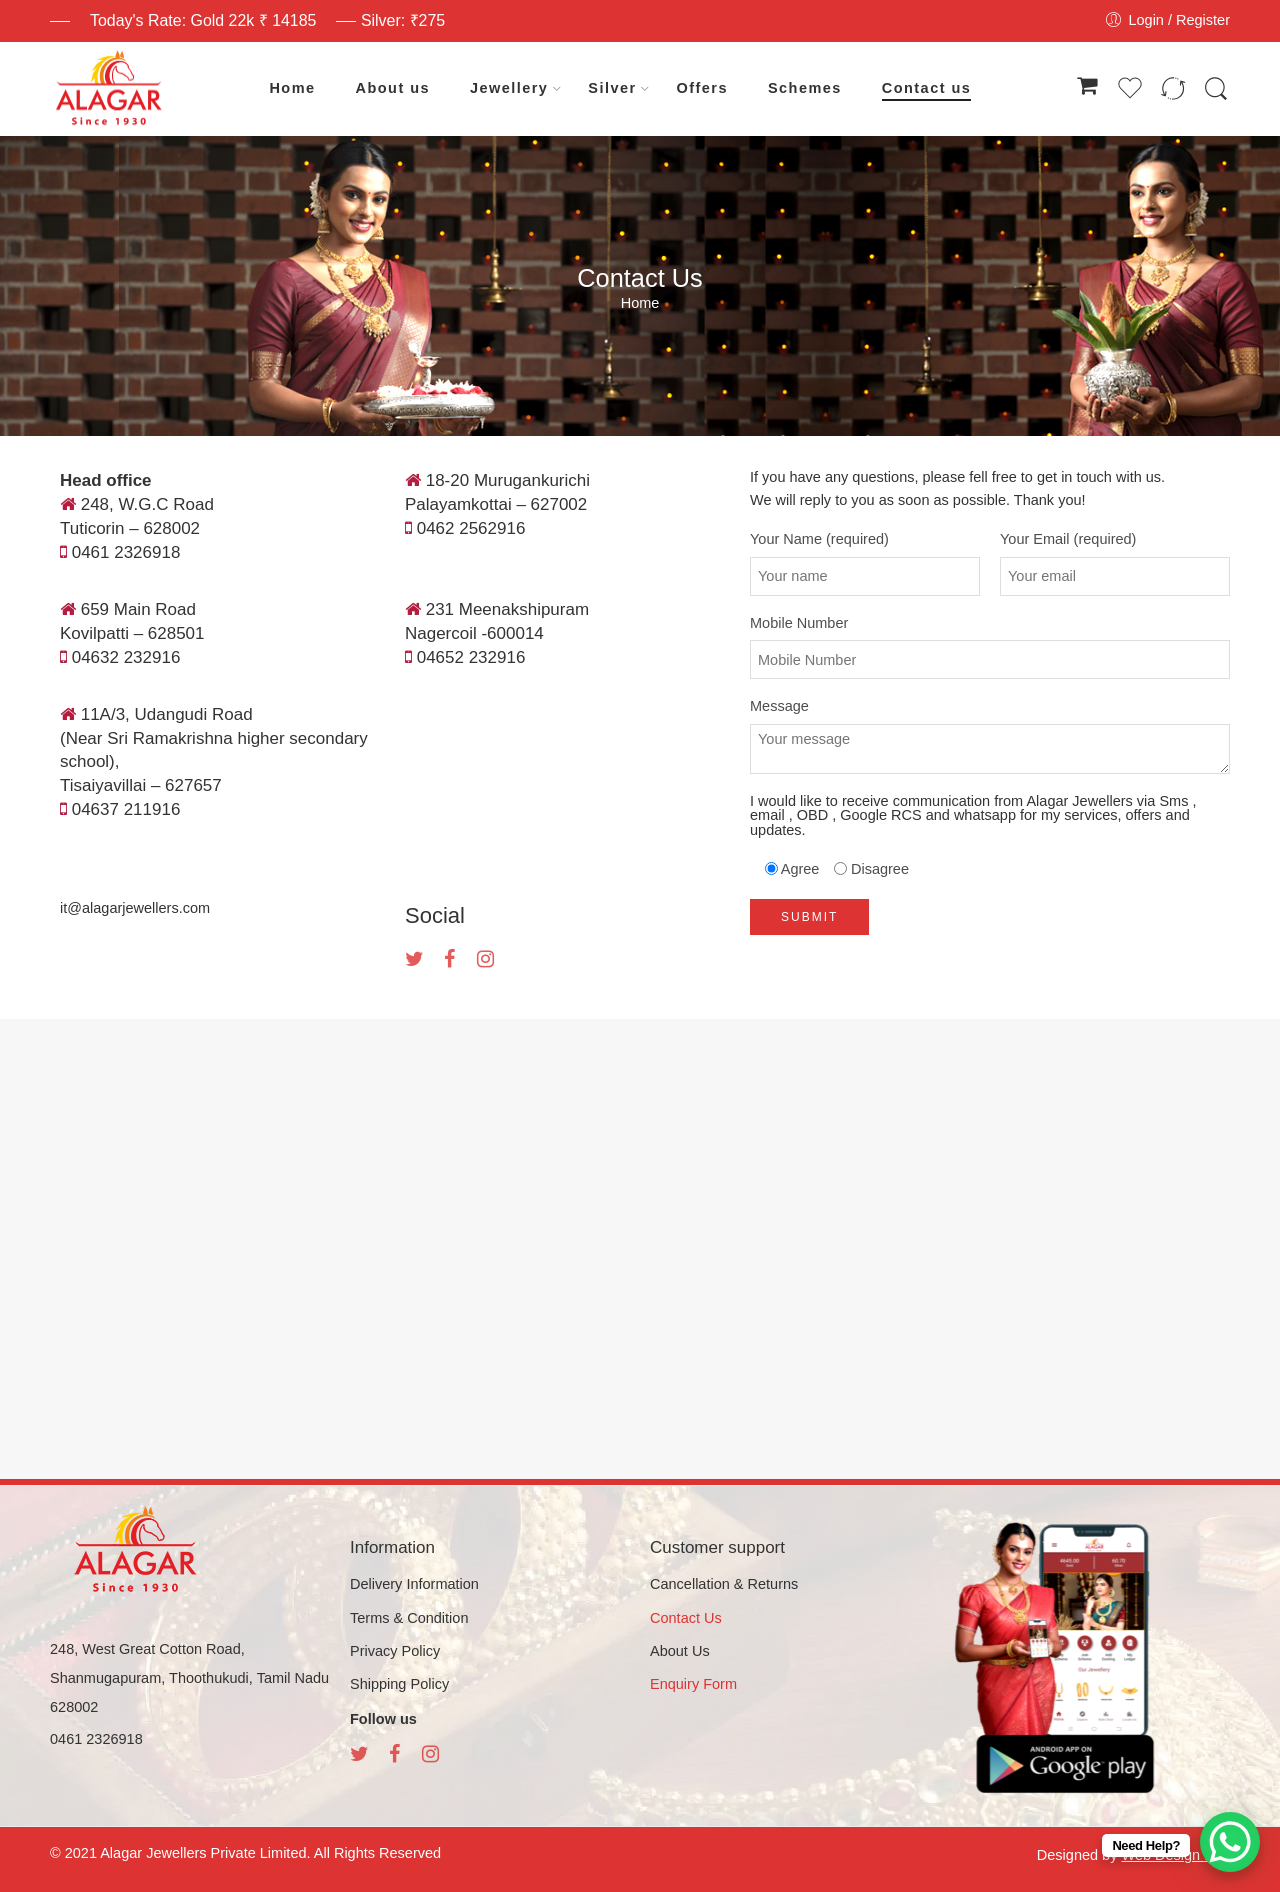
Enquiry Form (693, 1684)
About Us (680, 1651)
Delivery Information (414, 1584)
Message (990, 706)
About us (393, 88)
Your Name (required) (865, 539)
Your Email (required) (1115, 539)
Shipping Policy (399, 1684)
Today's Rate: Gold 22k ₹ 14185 (203, 20)
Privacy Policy (395, 1651)
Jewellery (509, 89)
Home (292, 88)
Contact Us (686, 1618)
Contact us (926, 88)
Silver (612, 89)
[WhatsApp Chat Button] (1230, 1842)
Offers (702, 88)
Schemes (805, 88)
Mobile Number (990, 623)
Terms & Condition (409, 1618)
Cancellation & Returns (724, 1584)
